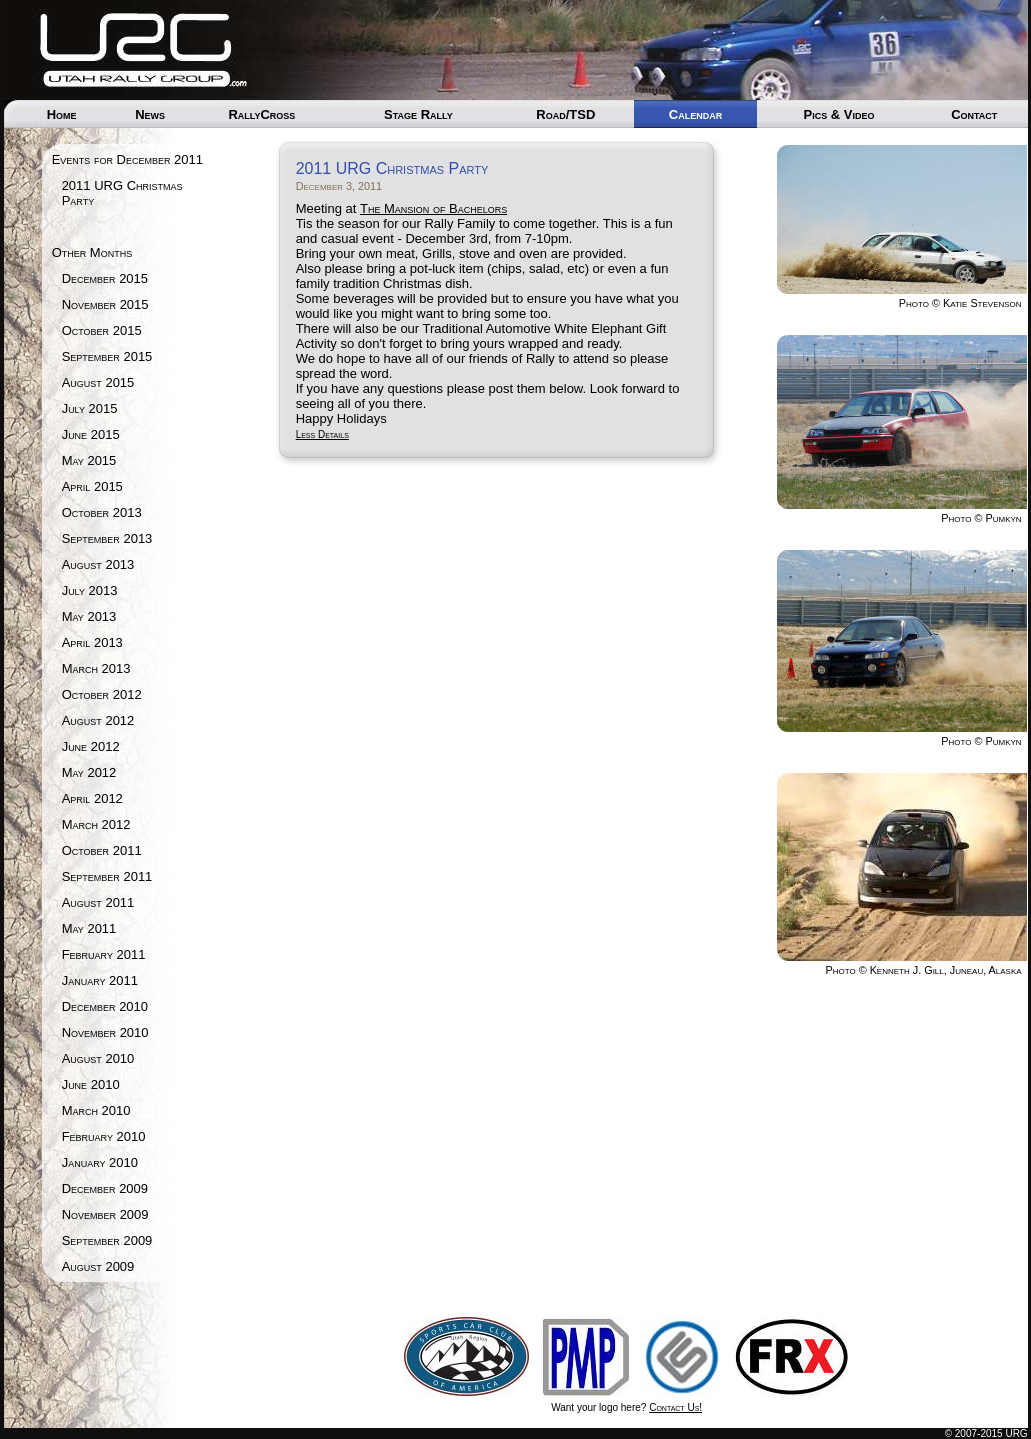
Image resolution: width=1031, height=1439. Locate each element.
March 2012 (96, 824)
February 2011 (104, 954)
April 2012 (92, 798)
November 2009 (105, 1214)
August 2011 (98, 902)
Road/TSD (565, 114)
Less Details (322, 434)
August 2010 (98, 1058)
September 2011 (107, 876)
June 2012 (91, 746)
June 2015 (91, 434)
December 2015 (105, 278)
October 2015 (102, 330)
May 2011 (89, 928)
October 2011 (102, 850)
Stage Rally (418, 114)
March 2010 (96, 1110)
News (150, 114)
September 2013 (107, 538)
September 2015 (107, 356)
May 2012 (89, 772)
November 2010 (105, 1032)
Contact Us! (675, 1407)
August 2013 (98, 564)
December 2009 (105, 1188)
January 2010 (100, 1162)
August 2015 (98, 382)
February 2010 (104, 1136)
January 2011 (100, 980)
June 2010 (91, 1084)
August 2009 (98, 1266)
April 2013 (92, 642)
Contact (974, 114)
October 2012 (102, 694)
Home (62, 114)
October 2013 (102, 512)
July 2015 (90, 408)
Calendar (695, 114)
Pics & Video (838, 114)
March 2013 (96, 668)
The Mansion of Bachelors (433, 208)
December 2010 (105, 1006)
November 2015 (105, 304)
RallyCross (261, 114)
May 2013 (89, 616)
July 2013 (90, 590)
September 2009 (107, 1240)
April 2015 (92, 486)
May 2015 (89, 460)
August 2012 (98, 720)
